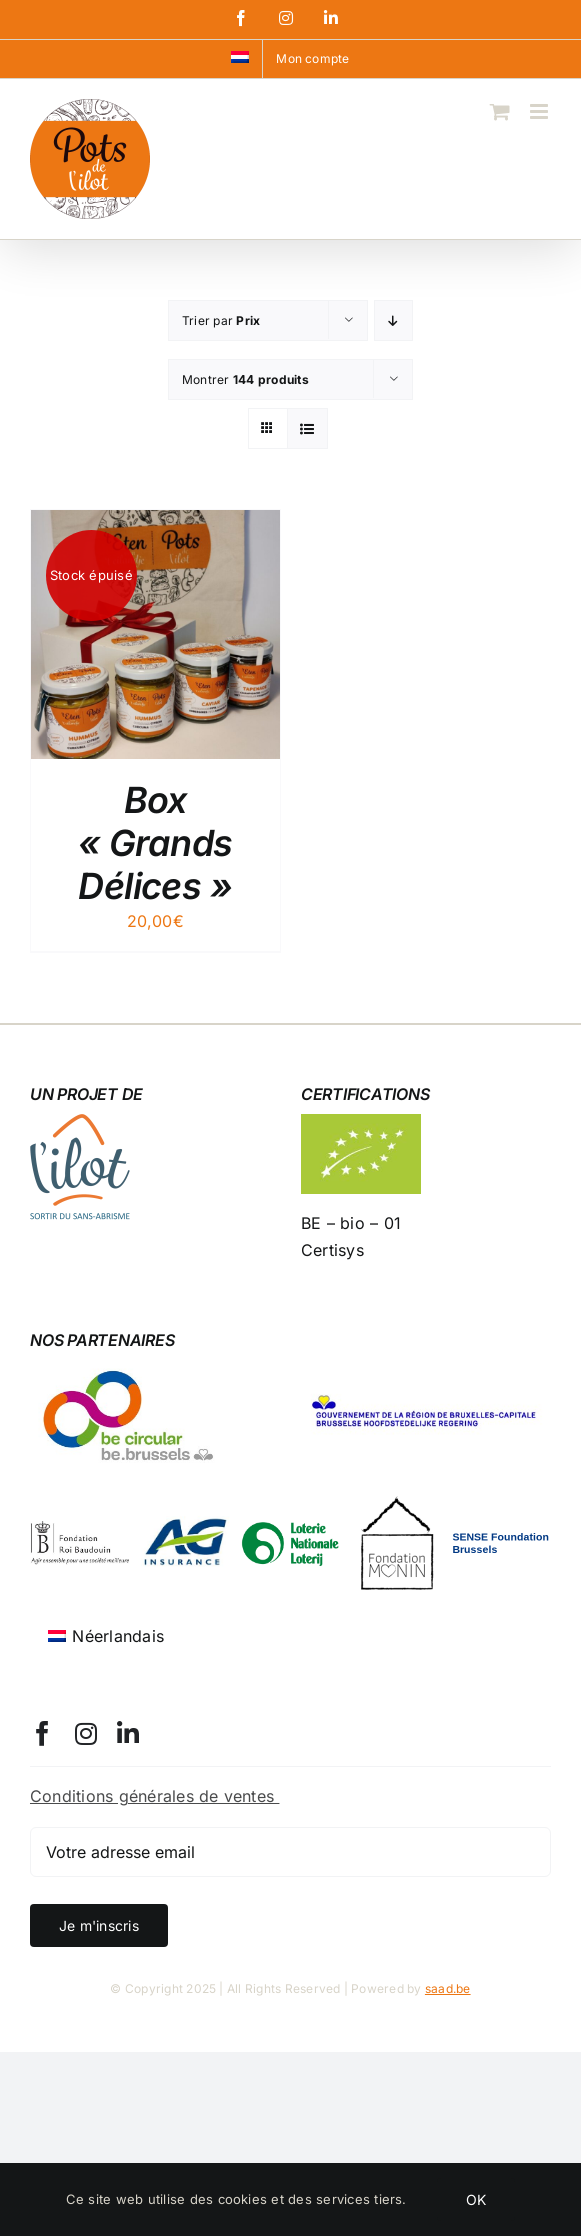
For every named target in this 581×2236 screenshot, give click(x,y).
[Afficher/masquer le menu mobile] (540, 111)
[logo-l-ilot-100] (80, 1122)
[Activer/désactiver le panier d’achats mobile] (500, 111)
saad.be (448, 1988)
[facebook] (42, 1733)
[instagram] (86, 1733)
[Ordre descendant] (393, 320)
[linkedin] (128, 1733)
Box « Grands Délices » (155, 843)
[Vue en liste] (307, 428)
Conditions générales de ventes (154, 1796)
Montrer (245, 379)
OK (476, 2199)
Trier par (221, 320)
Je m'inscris (99, 1925)
